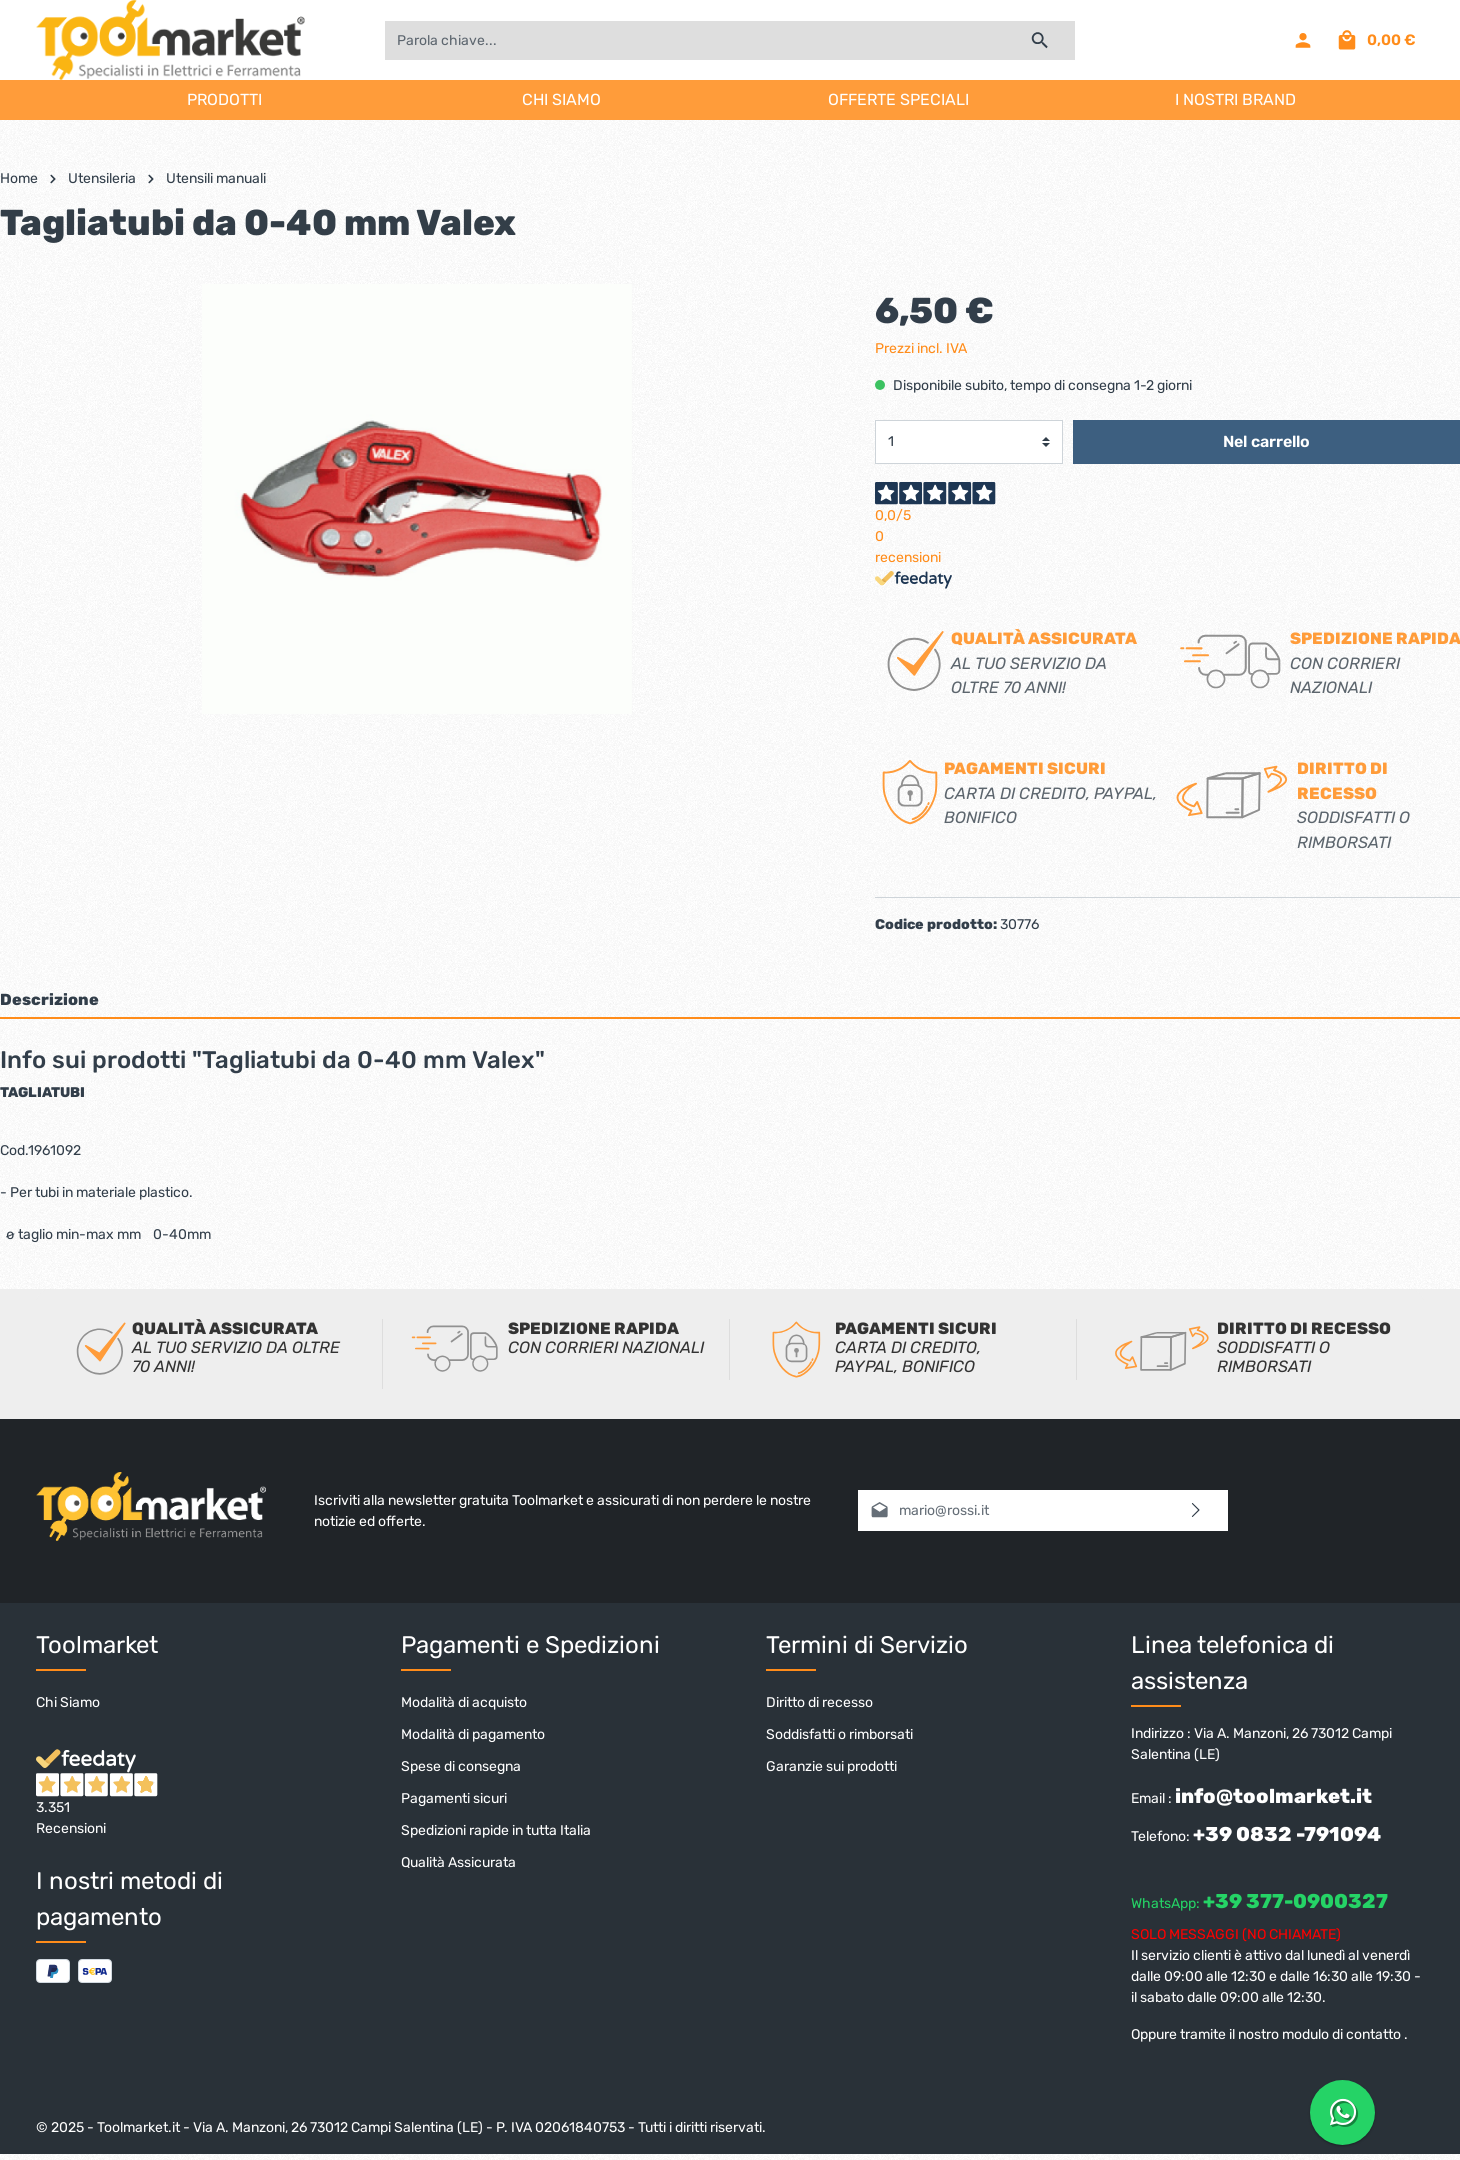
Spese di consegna (461, 1766)
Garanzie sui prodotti (831, 1766)
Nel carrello (1266, 441)
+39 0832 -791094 (1287, 1834)
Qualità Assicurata (458, 1862)
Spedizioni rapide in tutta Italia (496, 1830)
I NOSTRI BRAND (1235, 99)
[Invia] (1196, 1510)
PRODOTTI (224, 99)
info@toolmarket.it (1273, 1796)
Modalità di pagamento (473, 1734)
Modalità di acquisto (464, 1702)
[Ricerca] (1040, 40)
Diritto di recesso (819, 1702)
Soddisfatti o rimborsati (839, 1734)
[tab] (730, 999)
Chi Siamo (68, 1702)
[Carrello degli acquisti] (1375, 40)
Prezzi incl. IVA (921, 348)
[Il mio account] (1303, 40)
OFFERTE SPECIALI (898, 99)
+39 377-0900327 (1295, 1901)
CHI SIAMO (561, 99)
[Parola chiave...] (695, 40)
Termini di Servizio (867, 1645)
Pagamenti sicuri (454, 1798)
